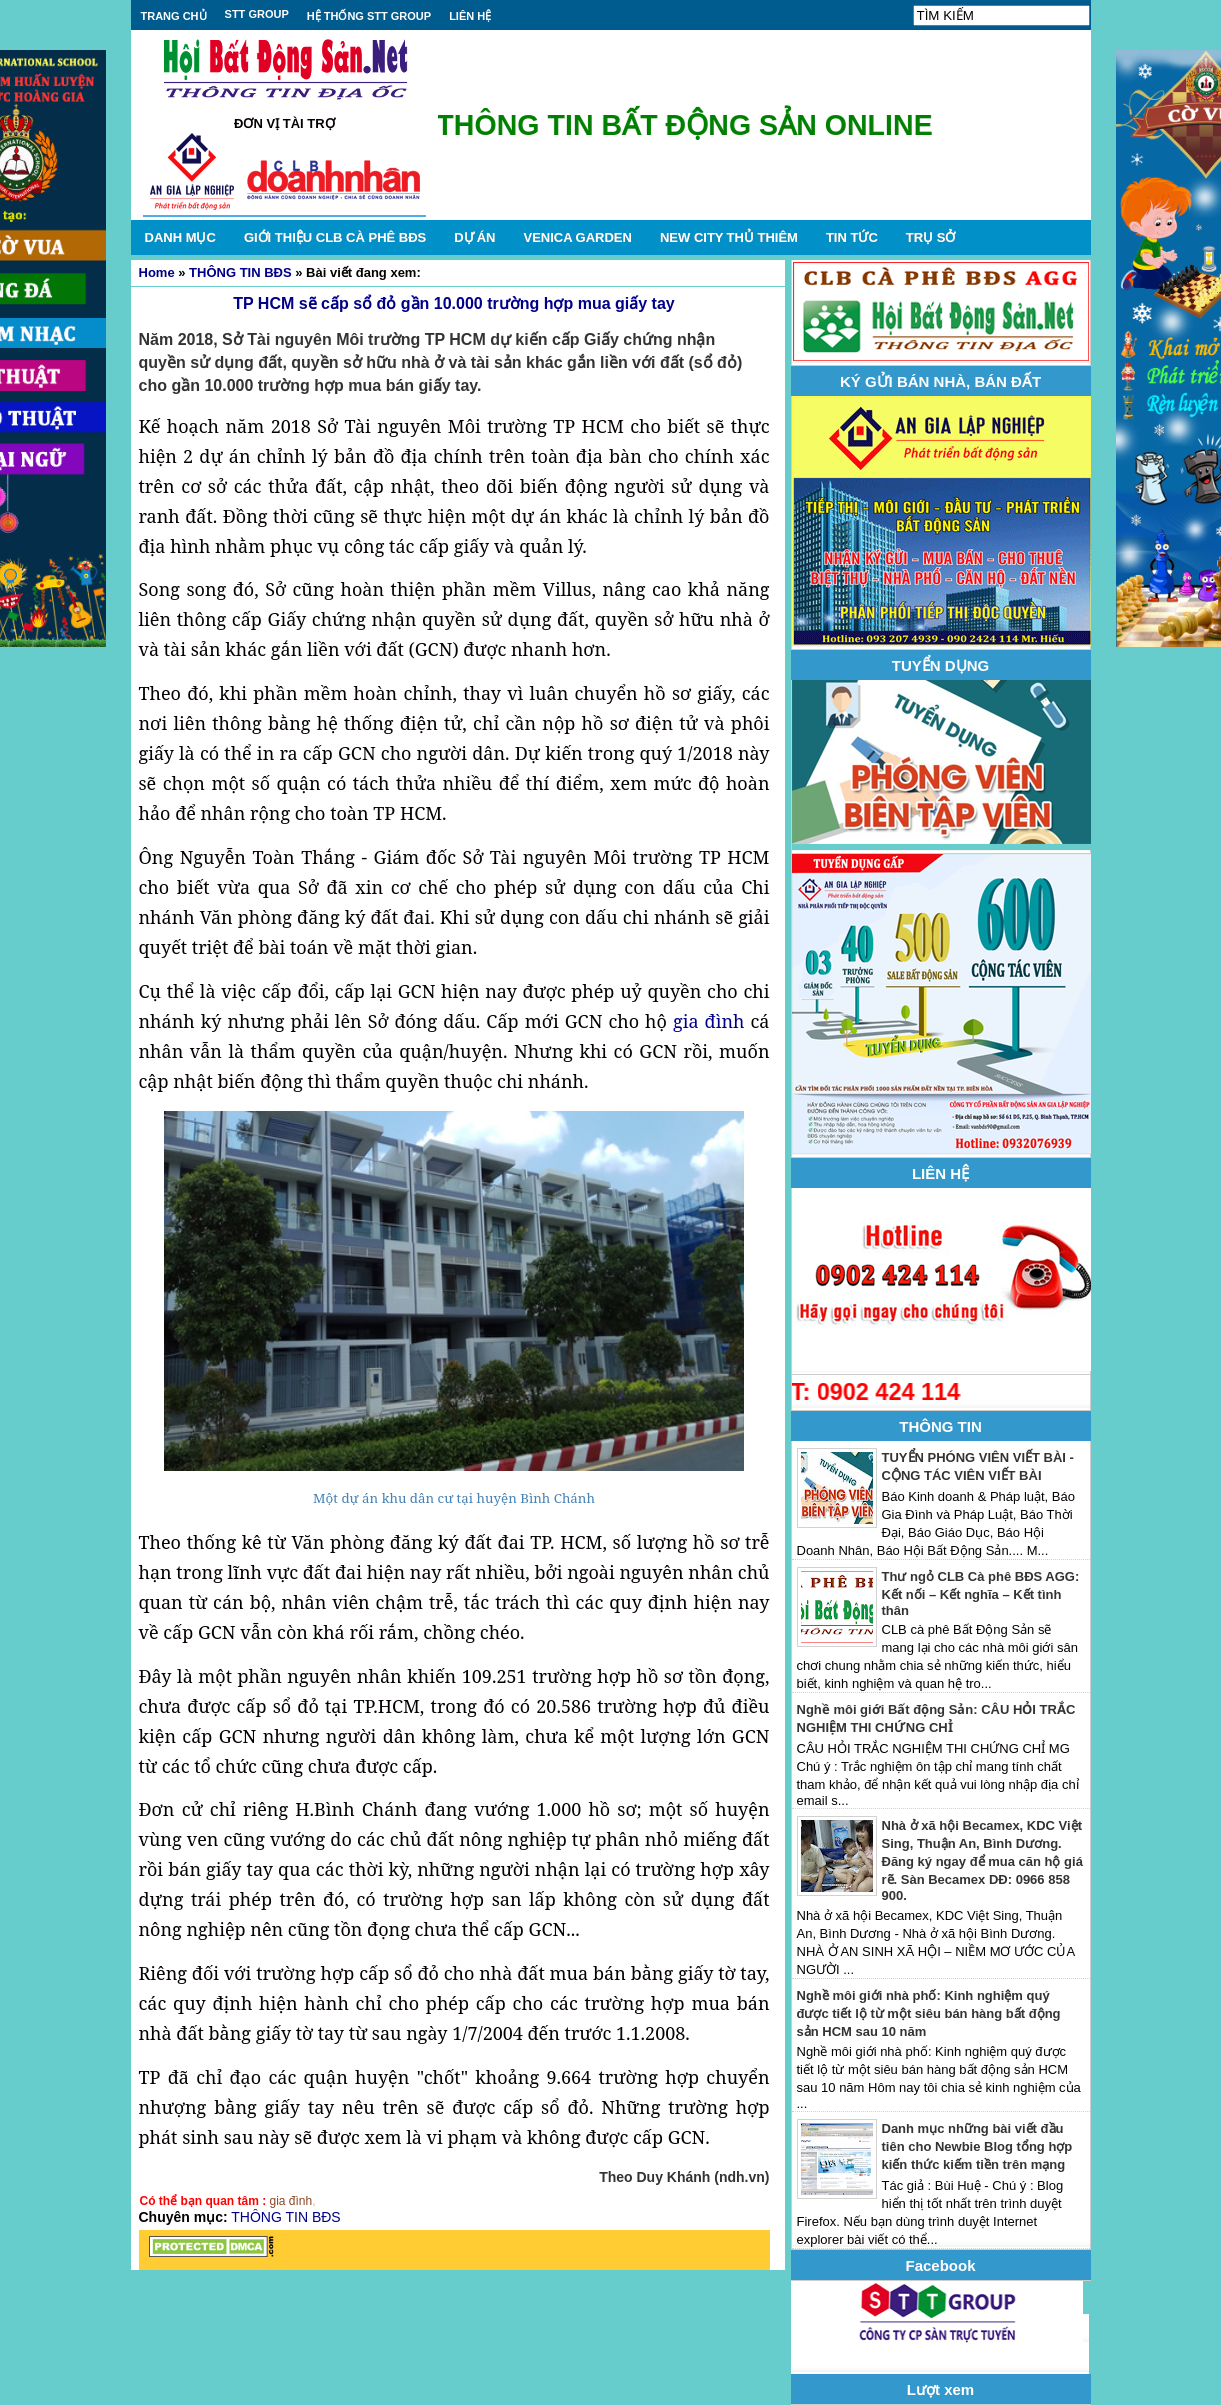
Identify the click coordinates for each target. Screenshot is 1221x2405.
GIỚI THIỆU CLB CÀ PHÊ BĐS (335, 237)
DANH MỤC (180, 237)
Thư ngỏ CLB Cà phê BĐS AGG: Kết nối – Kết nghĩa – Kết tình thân (981, 1593)
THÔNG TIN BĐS (240, 272)
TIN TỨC (852, 237)
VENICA (577, 237)
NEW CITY (729, 237)
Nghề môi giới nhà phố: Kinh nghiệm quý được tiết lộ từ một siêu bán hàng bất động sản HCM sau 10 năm (929, 2013)
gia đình (708, 1021)
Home (157, 272)
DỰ (474, 237)
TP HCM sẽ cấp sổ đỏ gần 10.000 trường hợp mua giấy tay (453, 303)
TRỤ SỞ (931, 237)
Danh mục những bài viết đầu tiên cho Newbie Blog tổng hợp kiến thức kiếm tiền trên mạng (977, 2146)
